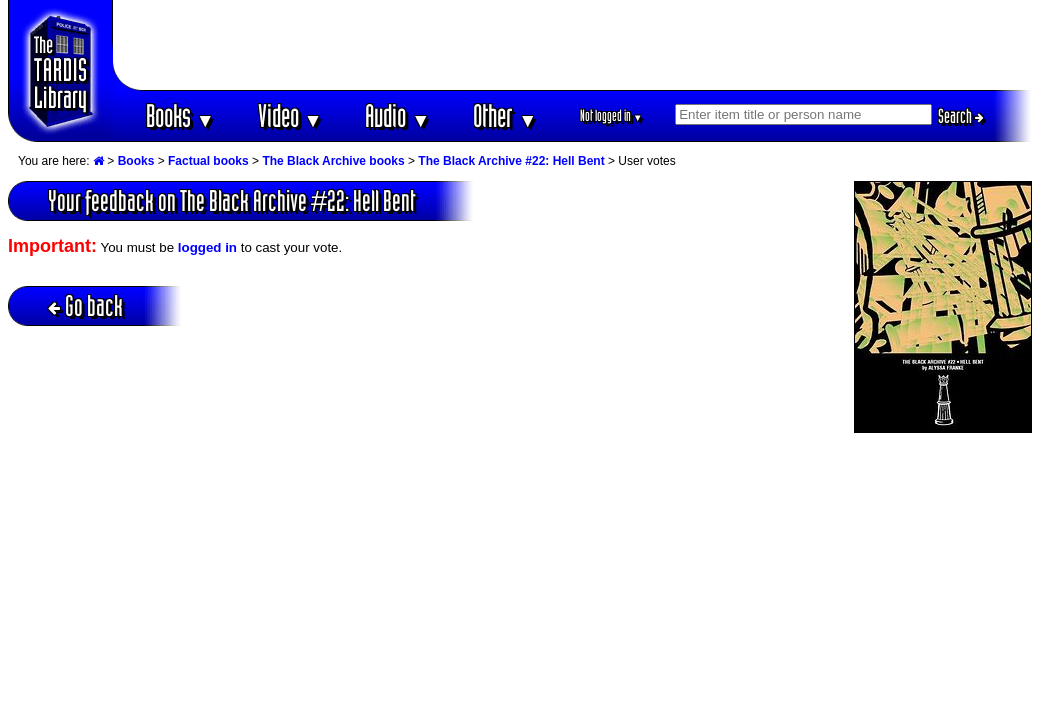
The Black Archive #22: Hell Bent (511, 161)
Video (290, 115)
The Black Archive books (333, 161)
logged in (207, 247)
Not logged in (611, 115)
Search (961, 116)
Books (180, 115)
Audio (397, 115)
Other (505, 115)
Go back (85, 305)
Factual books (208, 161)
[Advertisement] (573, 45)
